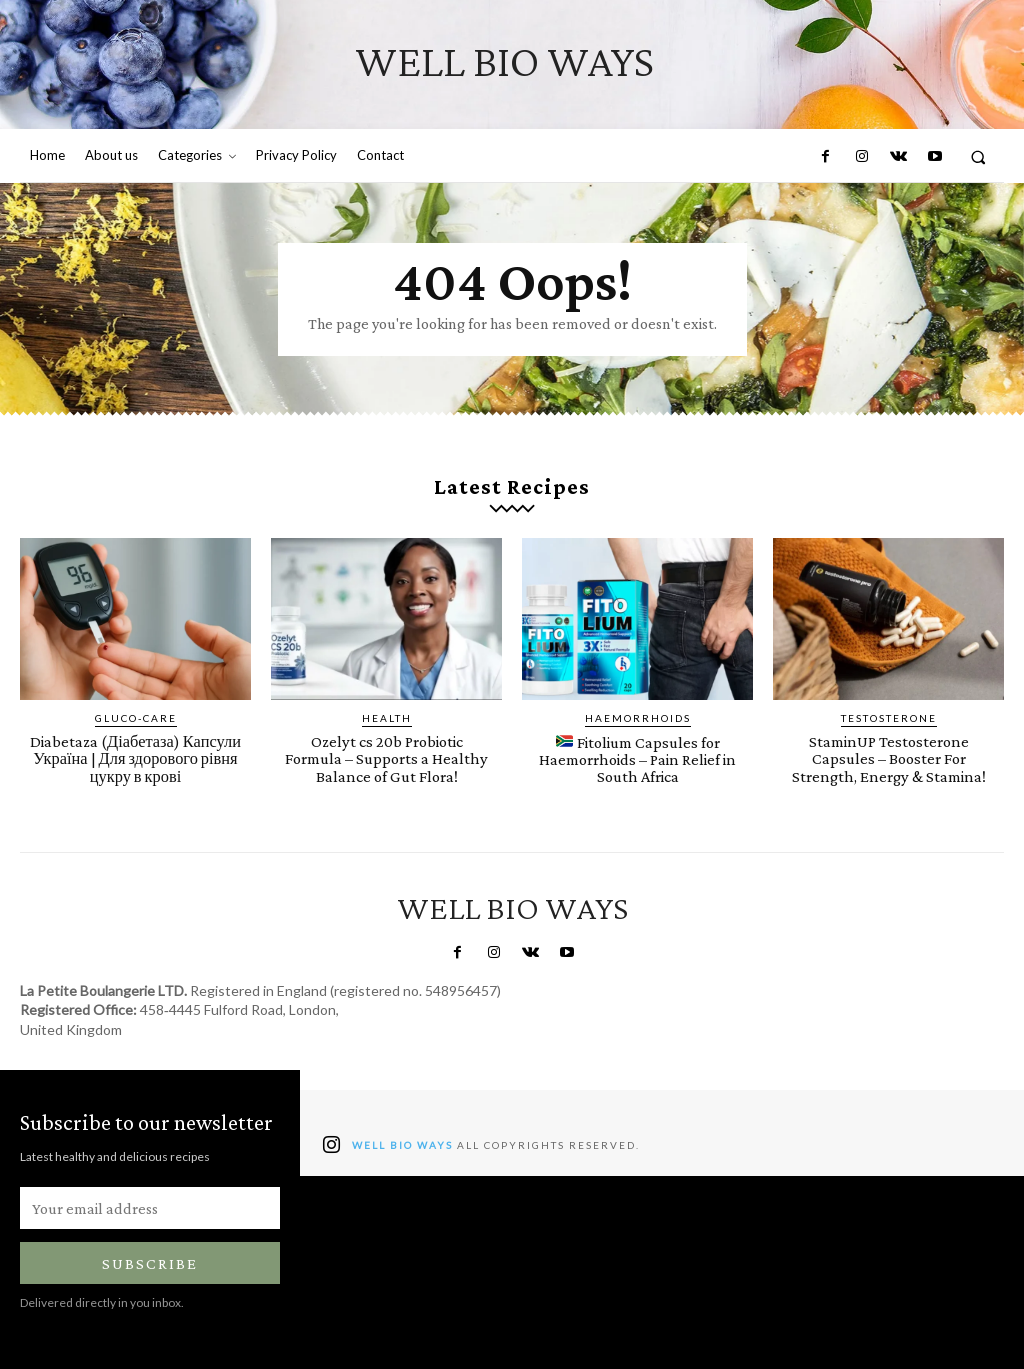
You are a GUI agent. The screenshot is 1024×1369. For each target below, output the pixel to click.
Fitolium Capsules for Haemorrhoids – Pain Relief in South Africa (638, 759)
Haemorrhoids (638, 718)
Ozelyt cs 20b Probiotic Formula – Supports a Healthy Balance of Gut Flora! (386, 758)
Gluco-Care (136, 718)
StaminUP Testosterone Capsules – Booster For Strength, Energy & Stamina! (888, 758)
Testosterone (889, 718)
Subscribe (150, 1262)
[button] (978, 156)
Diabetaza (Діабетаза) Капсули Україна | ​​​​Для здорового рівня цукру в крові (135, 758)
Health (387, 718)
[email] (150, 1207)
